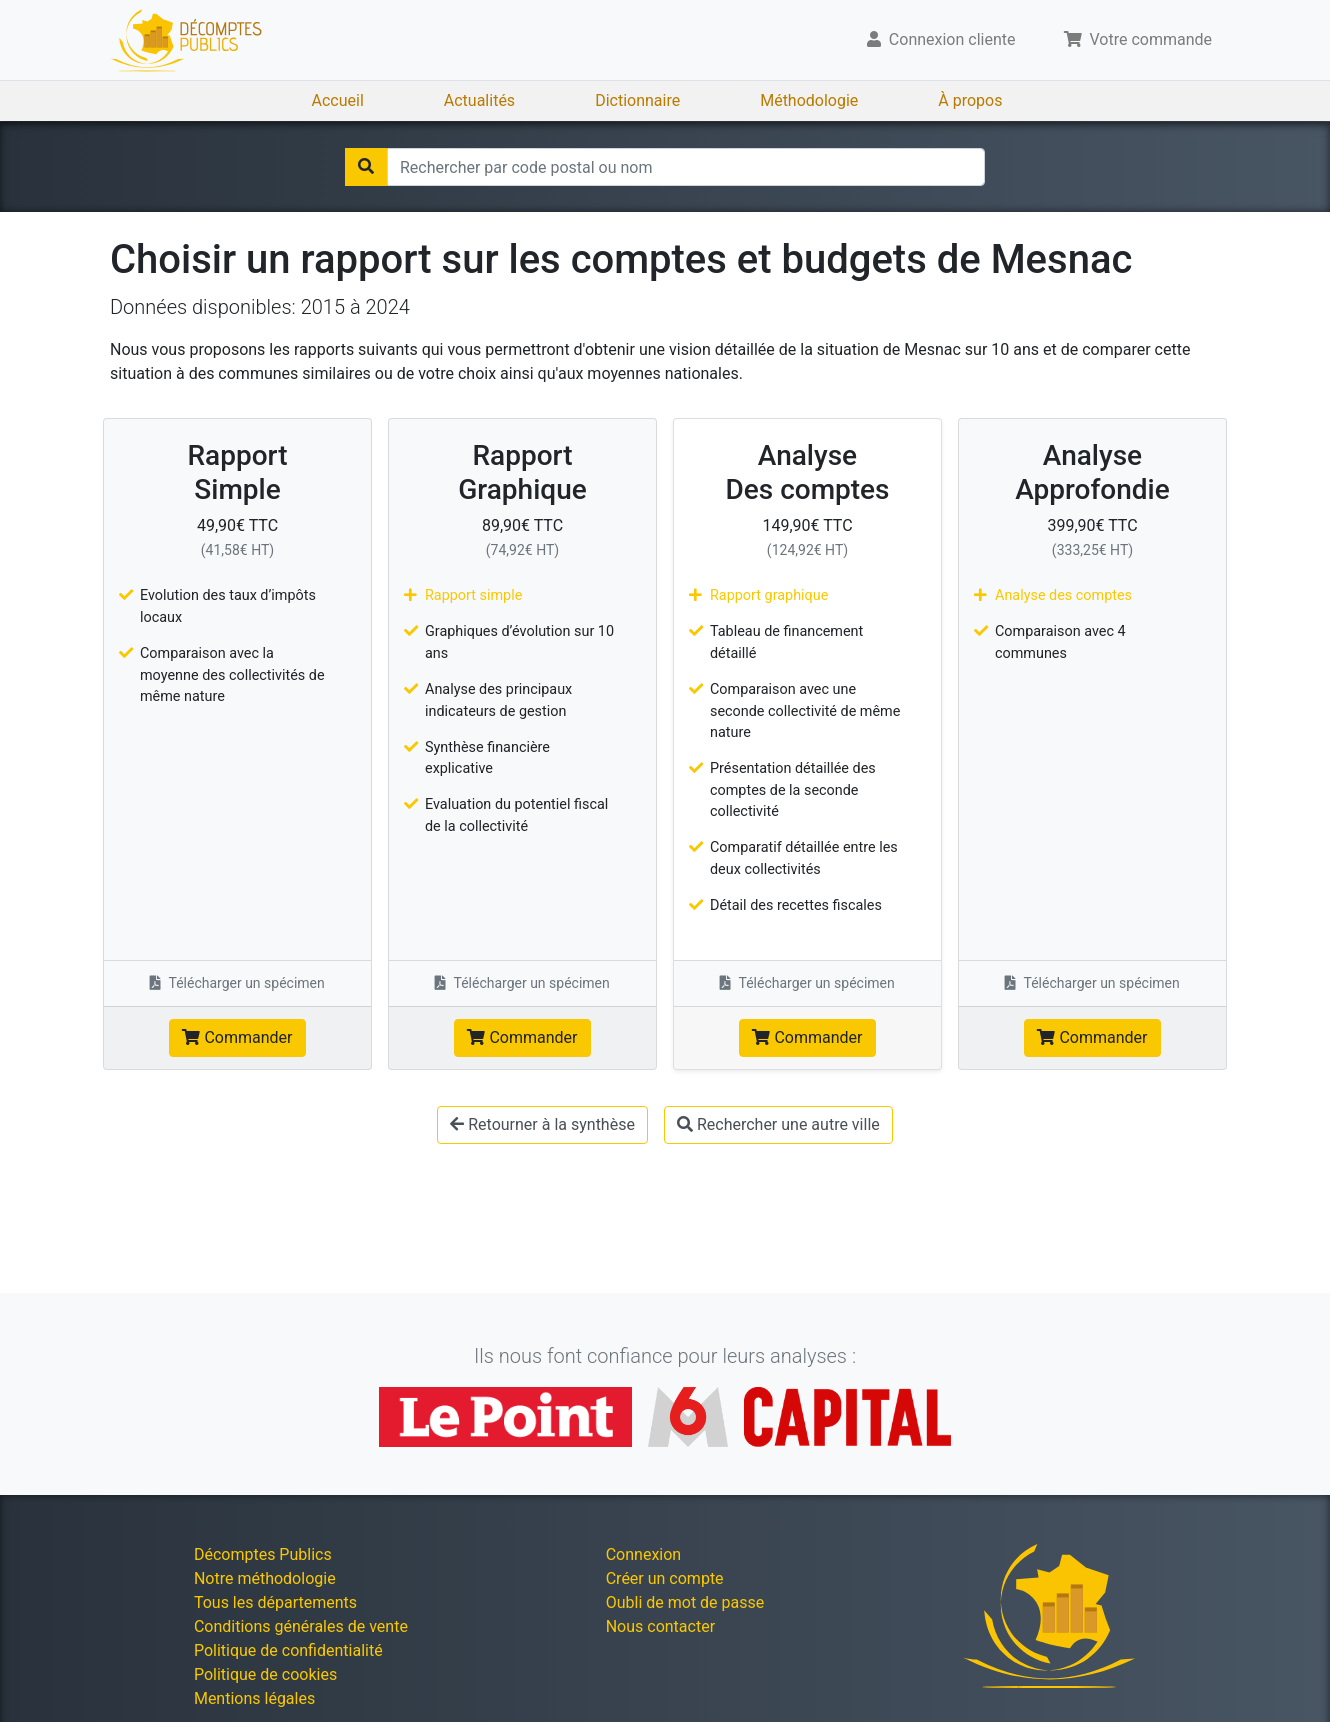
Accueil (338, 100)
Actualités (479, 100)
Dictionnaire (637, 100)
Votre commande (1138, 39)
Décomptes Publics (263, 1554)
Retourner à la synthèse (542, 1124)
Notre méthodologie (265, 1578)
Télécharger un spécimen (237, 983)
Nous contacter (660, 1626)
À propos (970, 100)
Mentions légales (254, 1698)
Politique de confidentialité (288, 1650)
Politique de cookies (265, 1674)
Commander (237, 1037)
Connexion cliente (941, 39)
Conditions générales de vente (301, 1626)
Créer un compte (665, 1578)
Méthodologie (809, 100)
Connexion (643, 1554)
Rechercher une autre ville (778, 1124)
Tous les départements (275, 1602)
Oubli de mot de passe (685, 1602)
